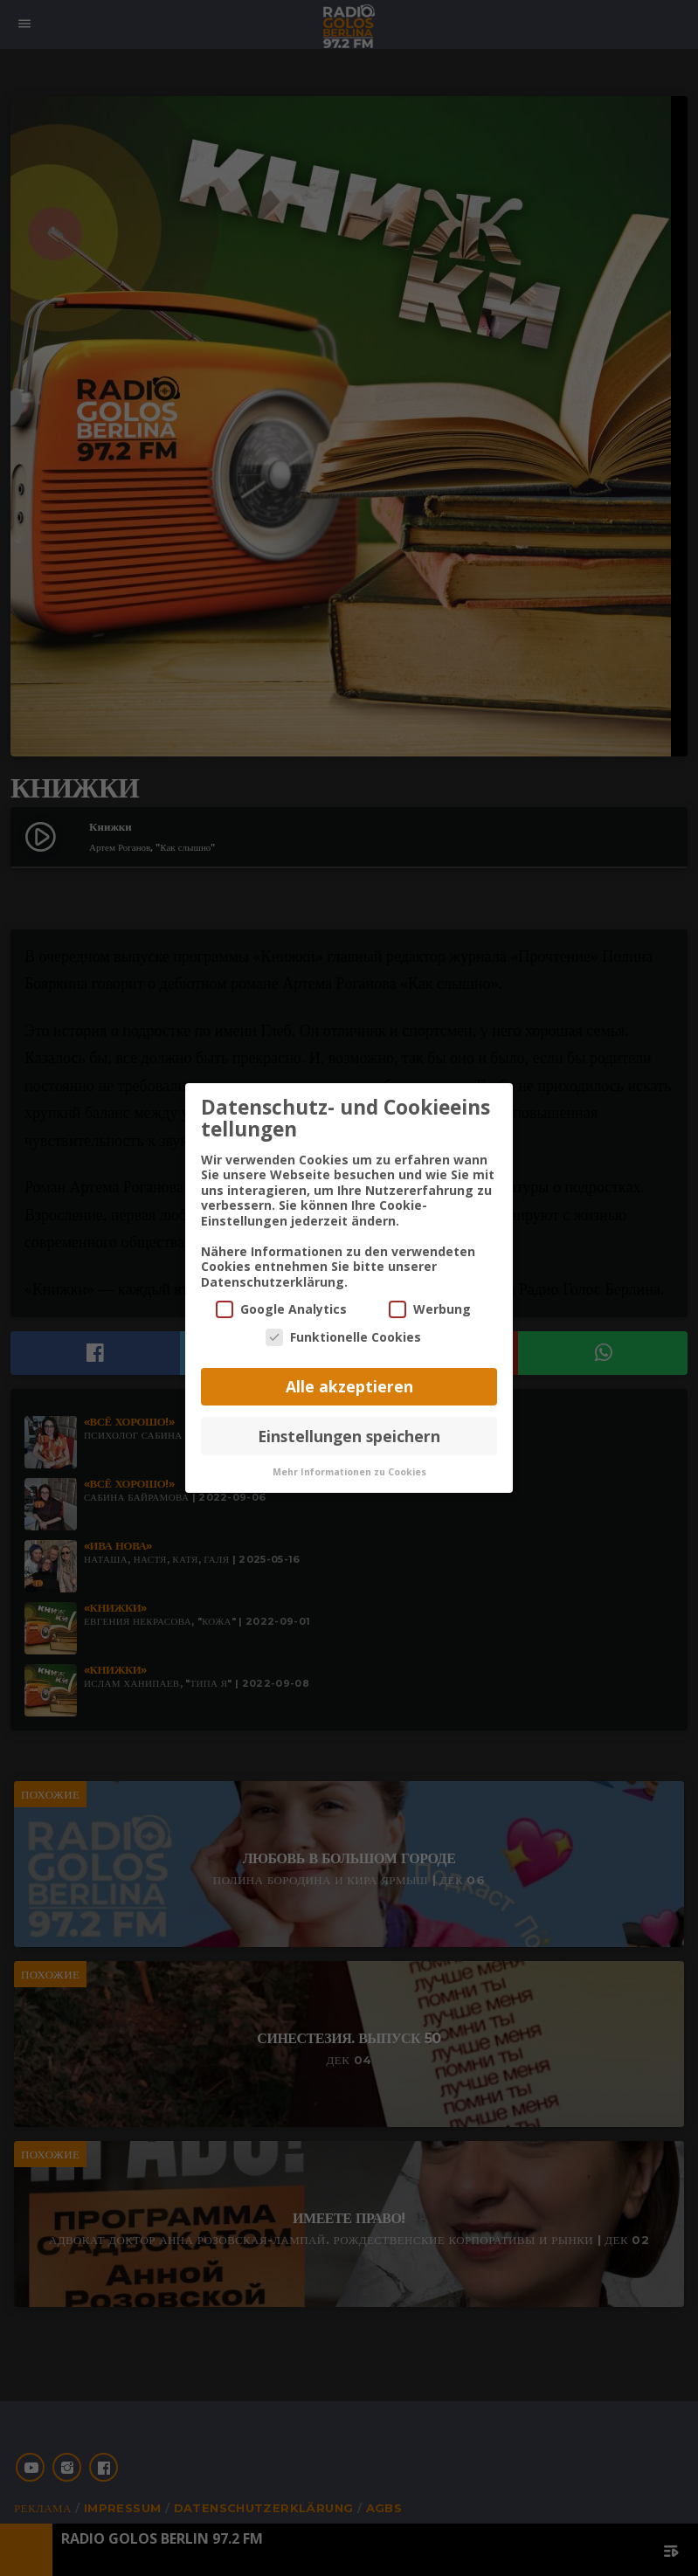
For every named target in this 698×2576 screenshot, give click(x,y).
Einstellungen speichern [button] (349, 1434)
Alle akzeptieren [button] (349, 1385)
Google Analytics (281, 1308)
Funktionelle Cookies (343, 1336)
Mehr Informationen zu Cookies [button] (349, 1471)
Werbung (430, 1308)
